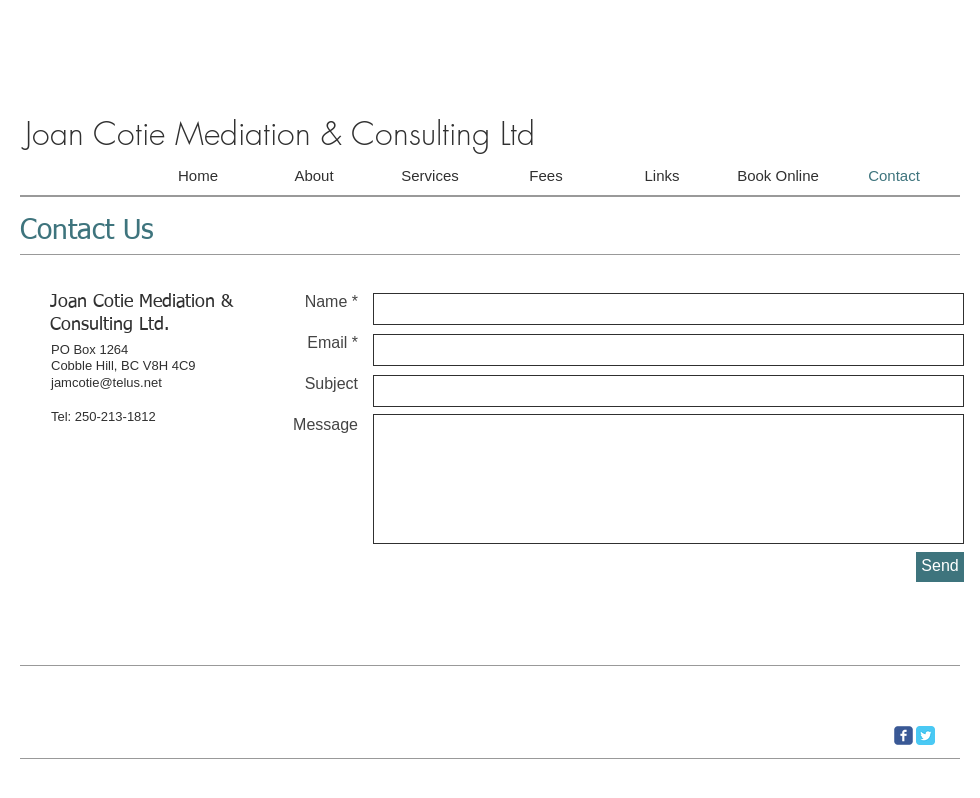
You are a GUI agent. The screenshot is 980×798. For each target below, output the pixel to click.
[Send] (940, 567)
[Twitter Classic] (925, 735)
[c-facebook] (903, 735)
